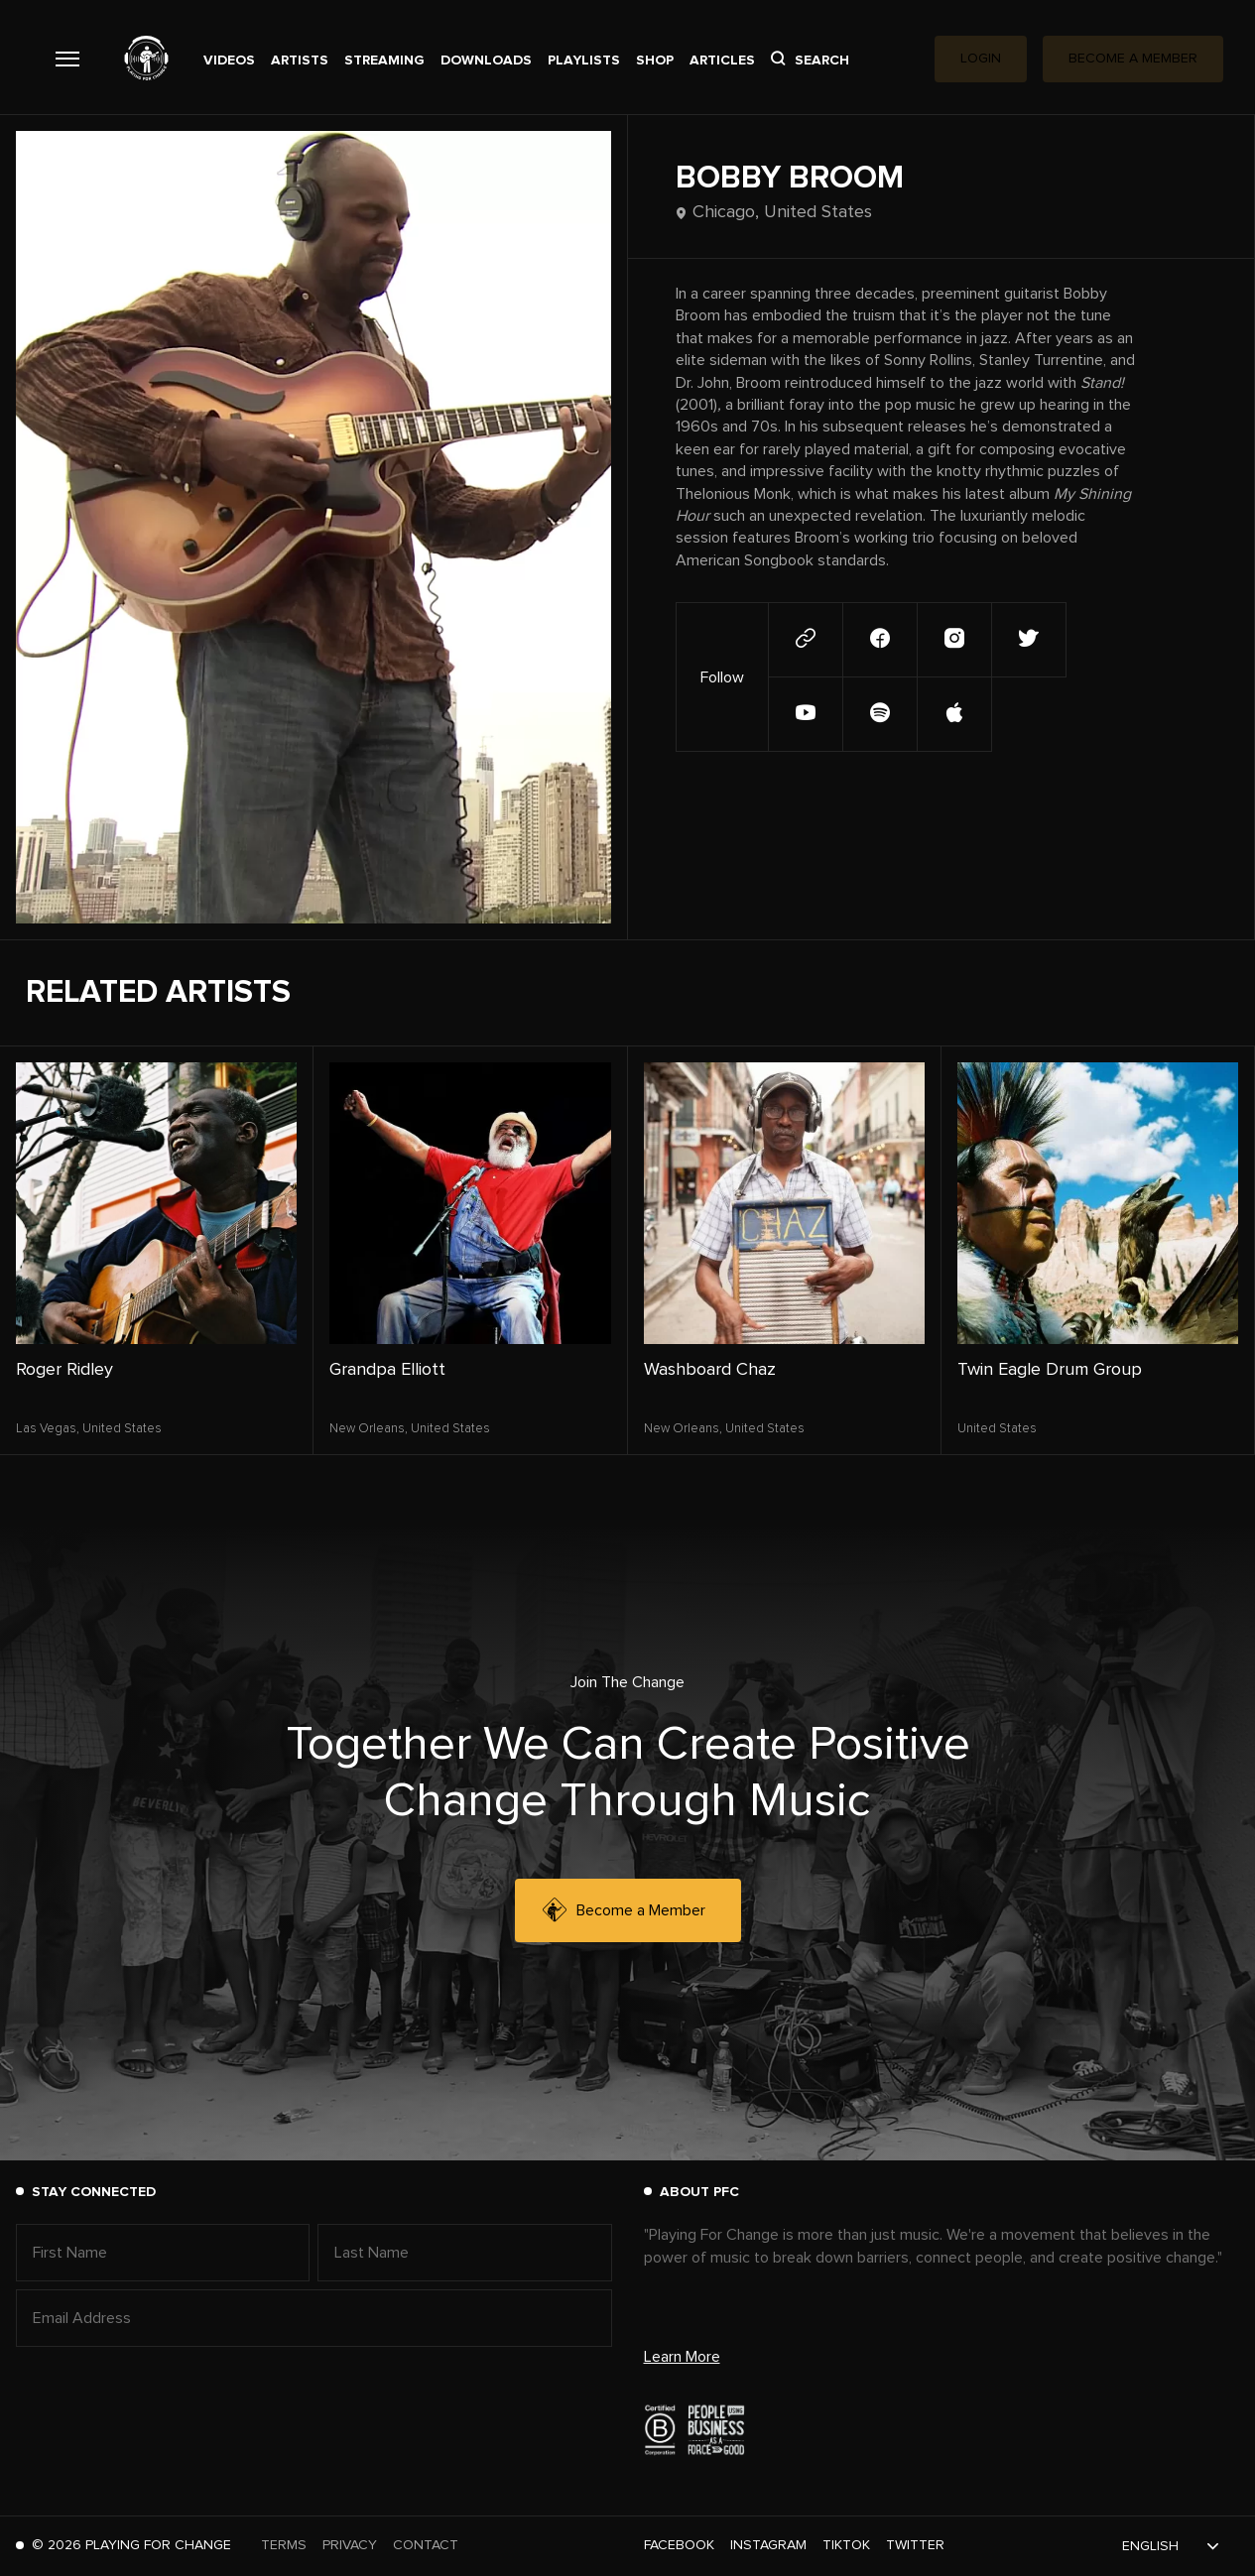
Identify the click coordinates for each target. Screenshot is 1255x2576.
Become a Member (624, 1910)
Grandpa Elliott (387, 1370)
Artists (299, 60)
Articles (722, 60)
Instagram (768, 2545)
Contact (425, 2545)
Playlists (584, 60)
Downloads (486, 60)
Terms (284, 2545)
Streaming (384, 60)
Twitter (915, 2545)
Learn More (682, 2357)
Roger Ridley (64, 1370)
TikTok (846, 2545)
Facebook (679, 2545)
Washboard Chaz (710, 1370)
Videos (229, 60)
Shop (655, 60)
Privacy (349, 2545)
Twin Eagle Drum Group (1049, 1370)
